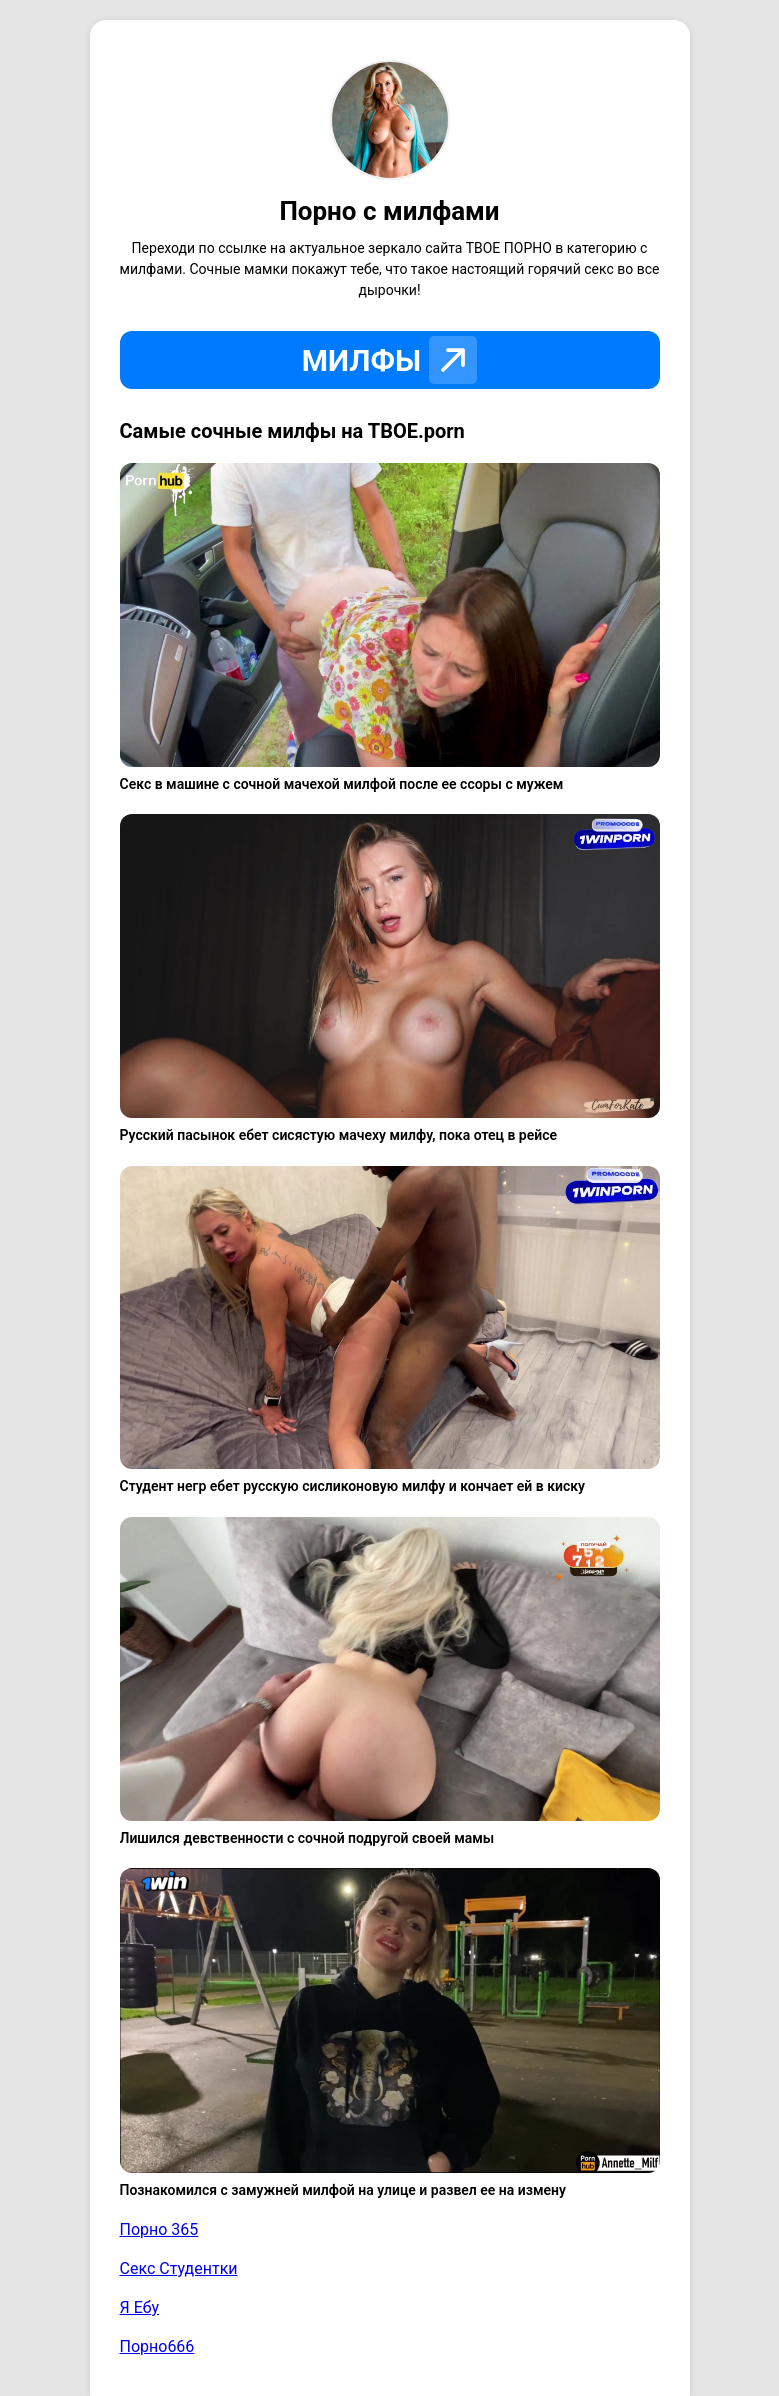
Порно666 (157, 2346)
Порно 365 (159, 2229)
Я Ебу (140, 2307)
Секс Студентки (179, 2268)
